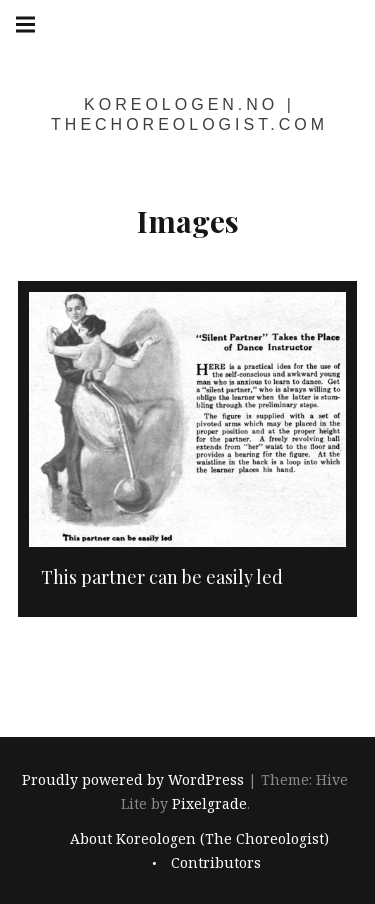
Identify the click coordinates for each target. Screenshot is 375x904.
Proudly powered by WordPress (133, 780)
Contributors (216, 862)
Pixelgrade (209, 804)
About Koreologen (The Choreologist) (199, 838)
